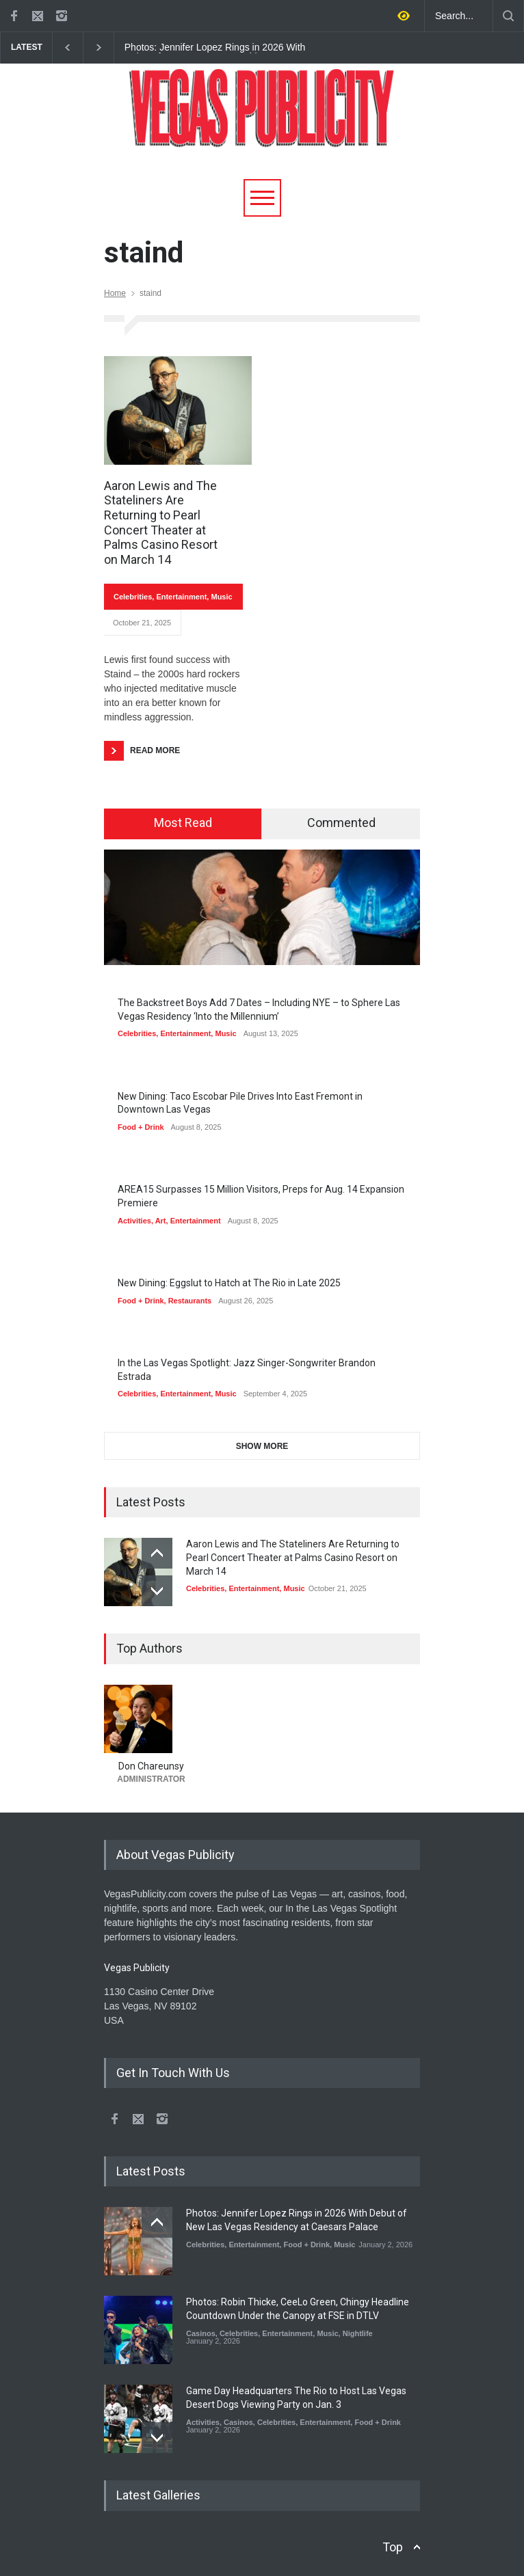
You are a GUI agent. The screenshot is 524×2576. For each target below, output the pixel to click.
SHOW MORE (262, 1446)
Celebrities (133, 597)
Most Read (183, 822)
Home (115, 293)
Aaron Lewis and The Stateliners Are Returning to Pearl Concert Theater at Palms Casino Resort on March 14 (161, 522)
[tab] (183, 824)
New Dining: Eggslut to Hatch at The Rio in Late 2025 (229, 1282)
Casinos (200, 2333)
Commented (341, 822)
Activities (134, 1221)
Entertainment (181, 597)
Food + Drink (141, 1127)
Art (160, 1221)
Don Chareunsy (151, 1766)
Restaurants (190, 1301)
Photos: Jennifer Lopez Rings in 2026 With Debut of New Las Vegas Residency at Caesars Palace (215, 47)
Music (221, 597)
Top (392, 2547)
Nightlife (358, 2333)
